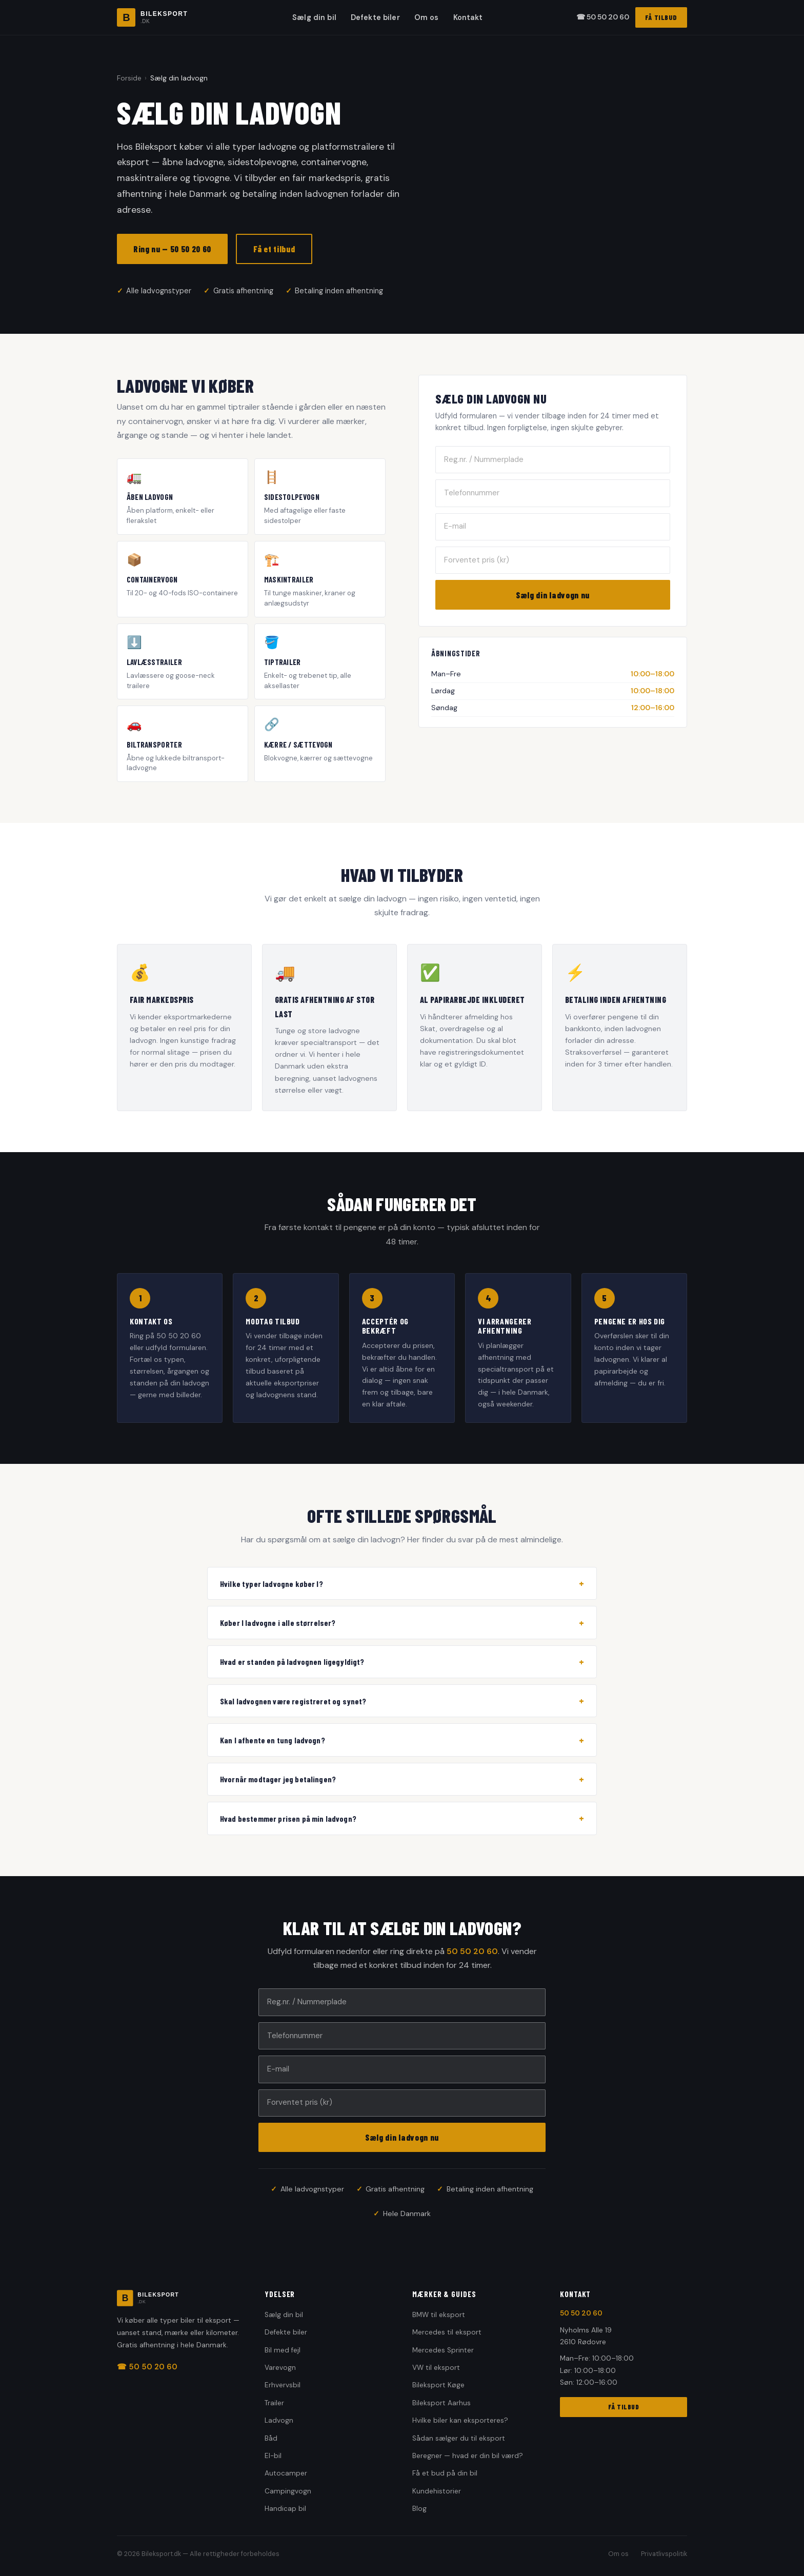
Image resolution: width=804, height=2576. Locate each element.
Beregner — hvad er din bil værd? (467, 2455)
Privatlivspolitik (664, 2553)
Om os (426, 17)
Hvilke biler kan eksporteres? (460, 2420)
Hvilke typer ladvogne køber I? (402, 1583)
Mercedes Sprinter (443, 2350)
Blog (419, 2508)
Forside (129, 78)
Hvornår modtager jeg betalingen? (402, 1779)
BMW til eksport (438, 2314)
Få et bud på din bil (444, 2473)
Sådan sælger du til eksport (458, 2438)
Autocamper (286, 2473)
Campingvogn (288, 2491)
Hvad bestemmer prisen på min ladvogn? (402, 1818)
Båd (271, 2438)
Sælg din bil (314, 17)
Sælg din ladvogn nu (553, 595)
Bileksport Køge (438, 2385)
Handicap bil (285, 2508)
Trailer (274, 2403)
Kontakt (468, 17)
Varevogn (280, 2367)
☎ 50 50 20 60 (602, 17)
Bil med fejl (282, 2350)
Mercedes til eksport (446, 2332)
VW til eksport (436, 2367)
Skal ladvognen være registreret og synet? (402, 1701)
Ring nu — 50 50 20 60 (172, 249)
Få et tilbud (274, 249)
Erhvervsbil (282, 2385)
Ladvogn (279, 2420)
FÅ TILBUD (661, 17)
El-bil (273, 2455)
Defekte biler (375, 17)
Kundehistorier (436, 2491)
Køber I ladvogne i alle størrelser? (402, 1623)
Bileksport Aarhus (441, 2403)
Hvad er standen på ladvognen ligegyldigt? (402, 1662)
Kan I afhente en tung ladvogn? (402, 1740)
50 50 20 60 (472, 1951)
